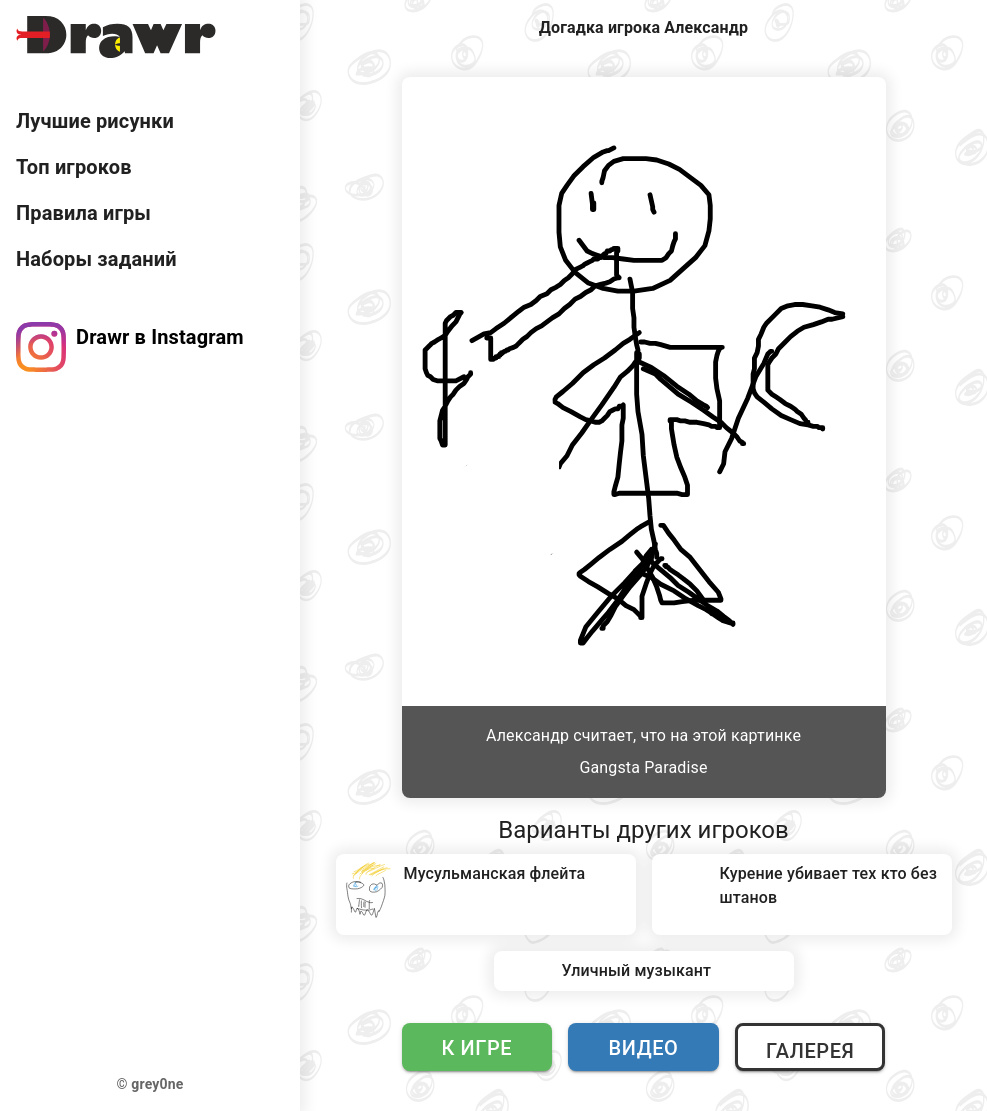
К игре (477, 1048)
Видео (644, 1048)
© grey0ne (150, 1084)
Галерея (810, 1051)
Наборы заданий (96, 259)
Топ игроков (74, 167)
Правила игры (83, 213)
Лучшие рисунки (95, 121)
